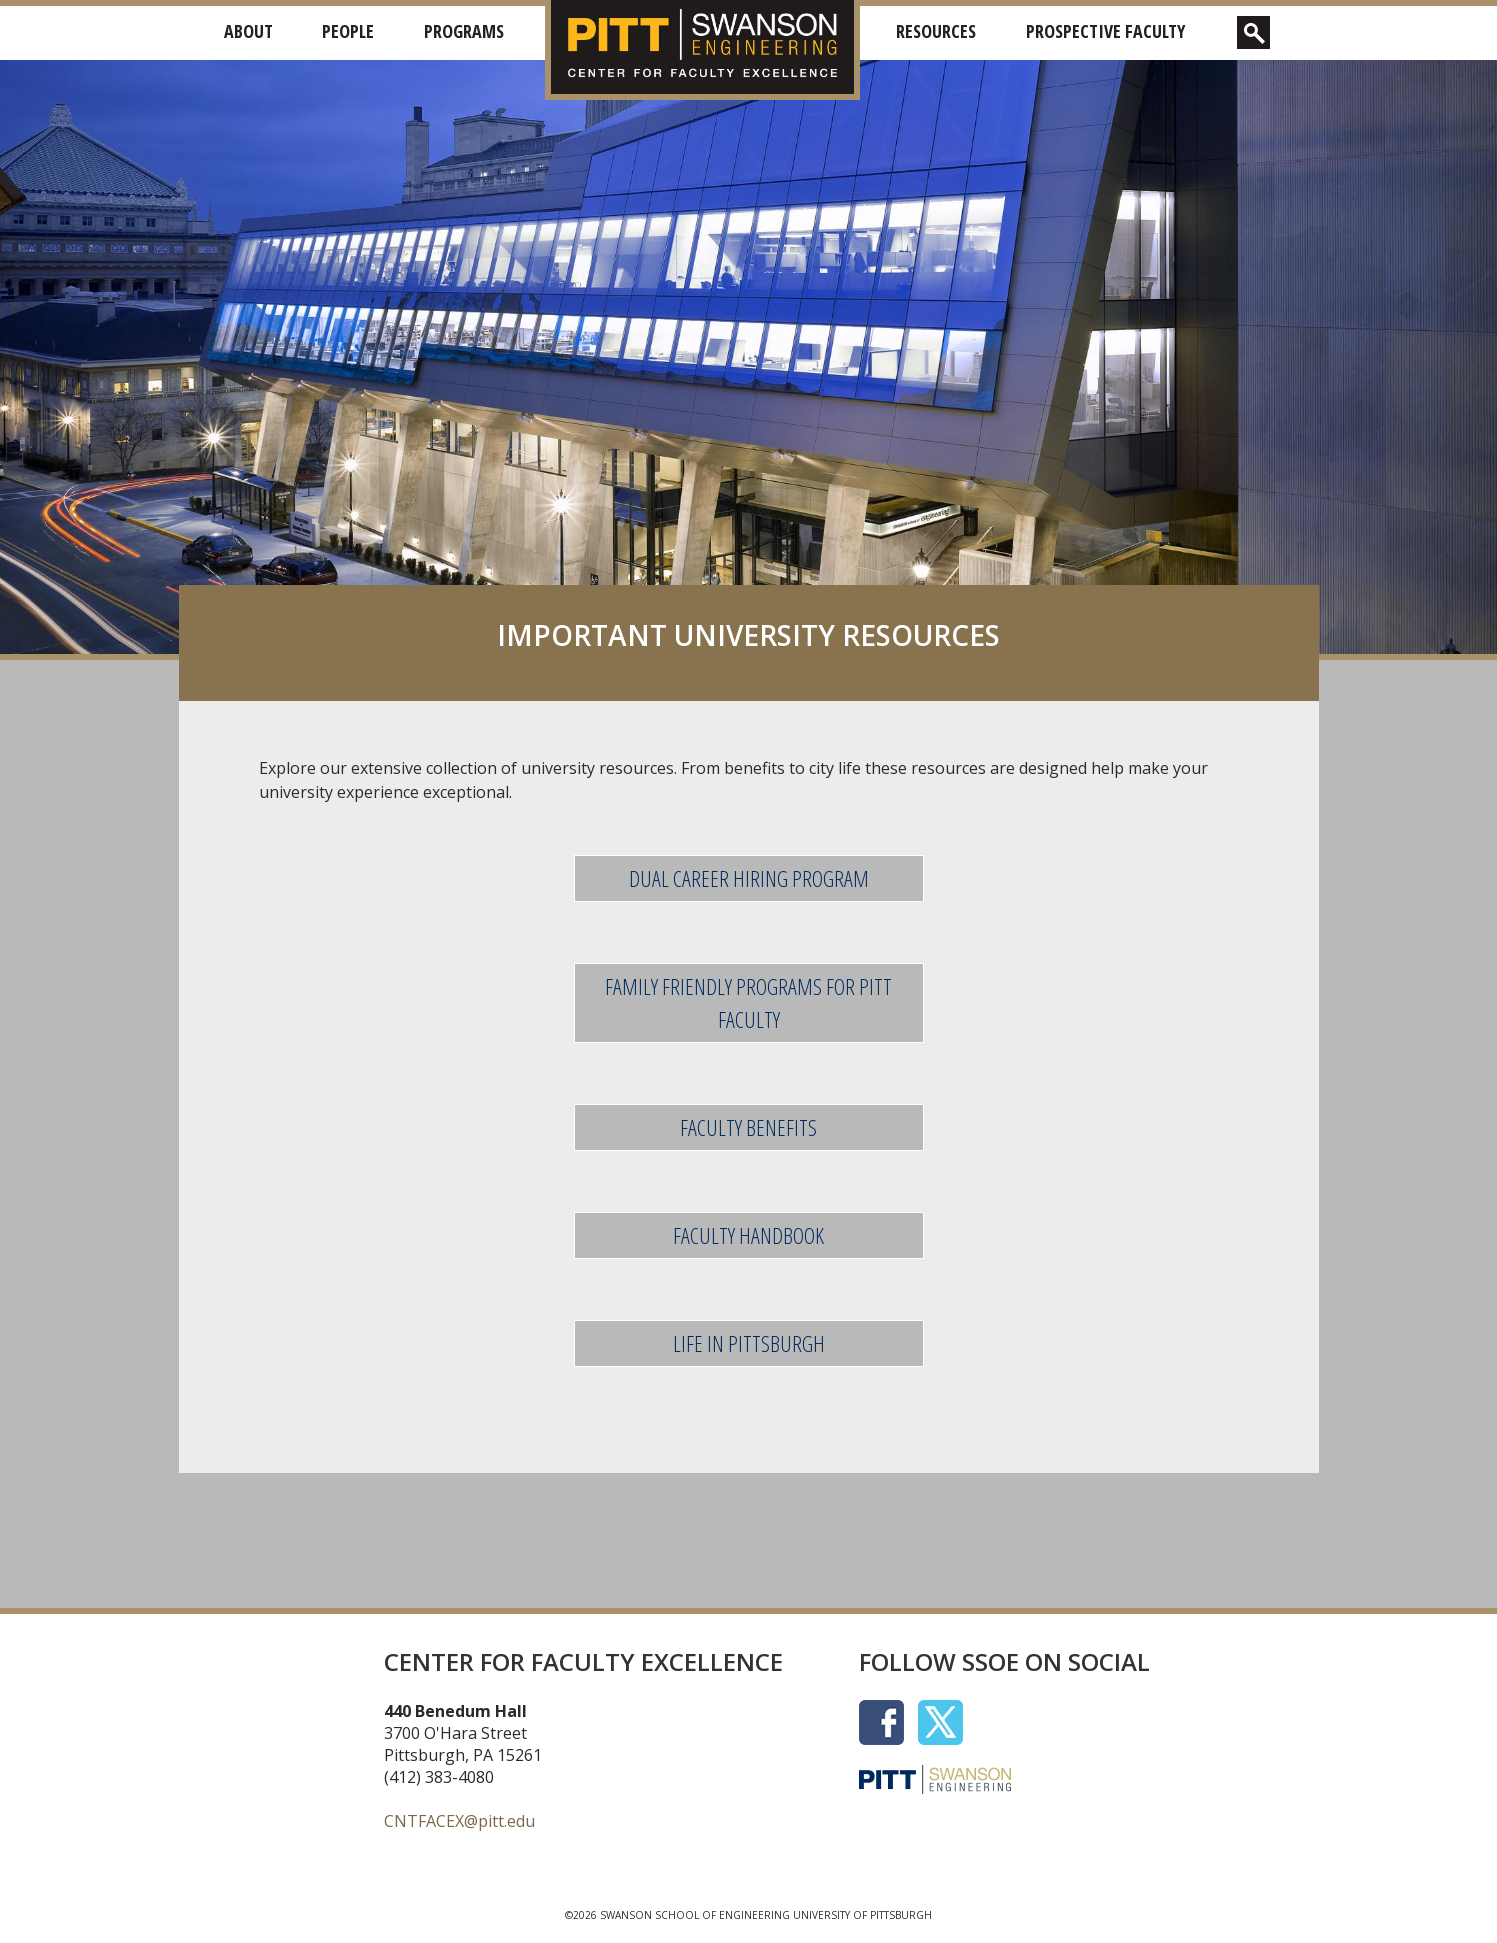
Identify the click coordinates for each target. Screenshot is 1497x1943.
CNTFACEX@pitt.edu (459, 1821)
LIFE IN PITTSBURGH (749, 1343)
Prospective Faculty (1105, 31)
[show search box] (1253, 32)
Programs (464, 31)
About (248, 31)
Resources (936, 31)
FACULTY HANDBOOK (748, 1235)
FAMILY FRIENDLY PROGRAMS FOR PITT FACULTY (748, 1002)
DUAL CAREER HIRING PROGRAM (749, 878)
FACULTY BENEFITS (748, 1127)
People (348, 31)
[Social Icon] (888, 1721)
